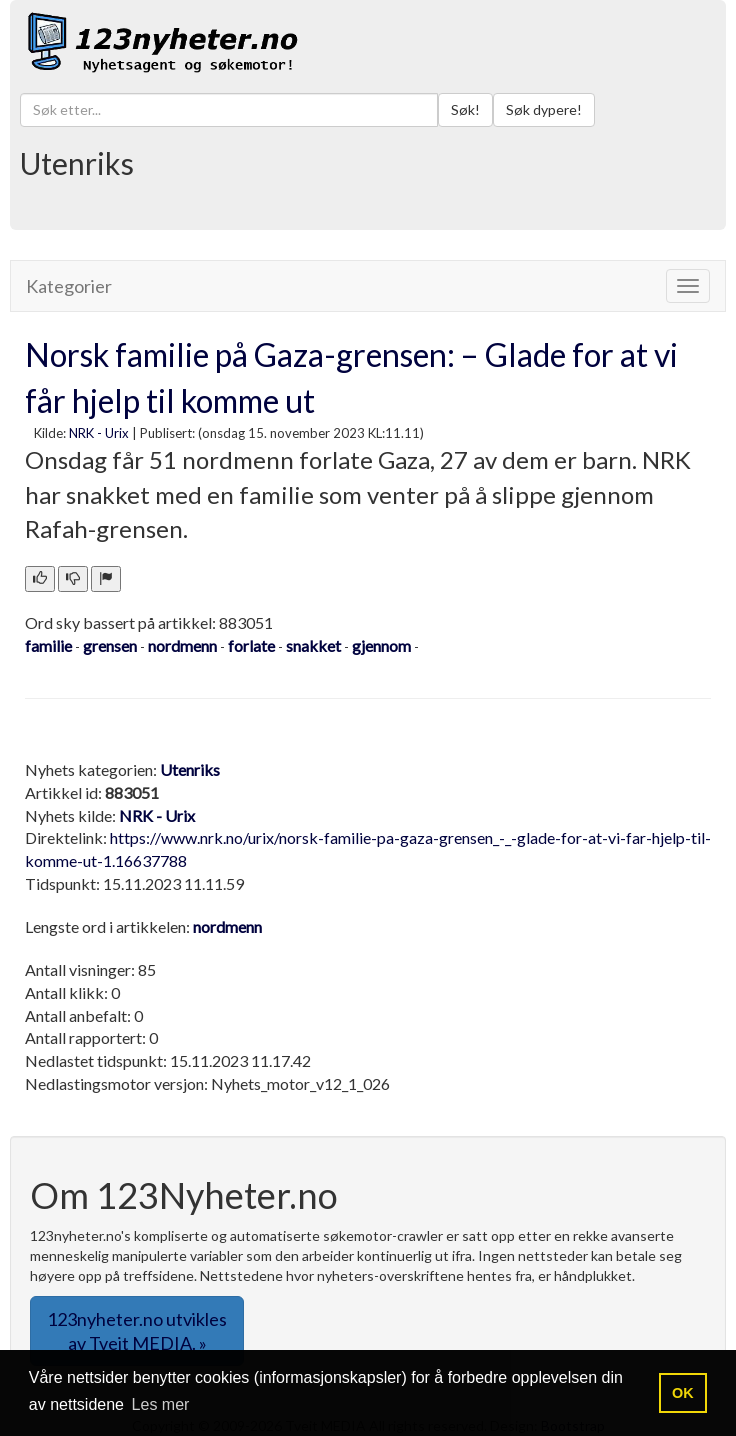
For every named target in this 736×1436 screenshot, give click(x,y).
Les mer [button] (161, 1404)
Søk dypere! (544, 109)
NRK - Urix (99, 433)
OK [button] (683, 1393)
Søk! (465, 109)
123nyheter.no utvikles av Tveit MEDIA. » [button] (137, 1331)
